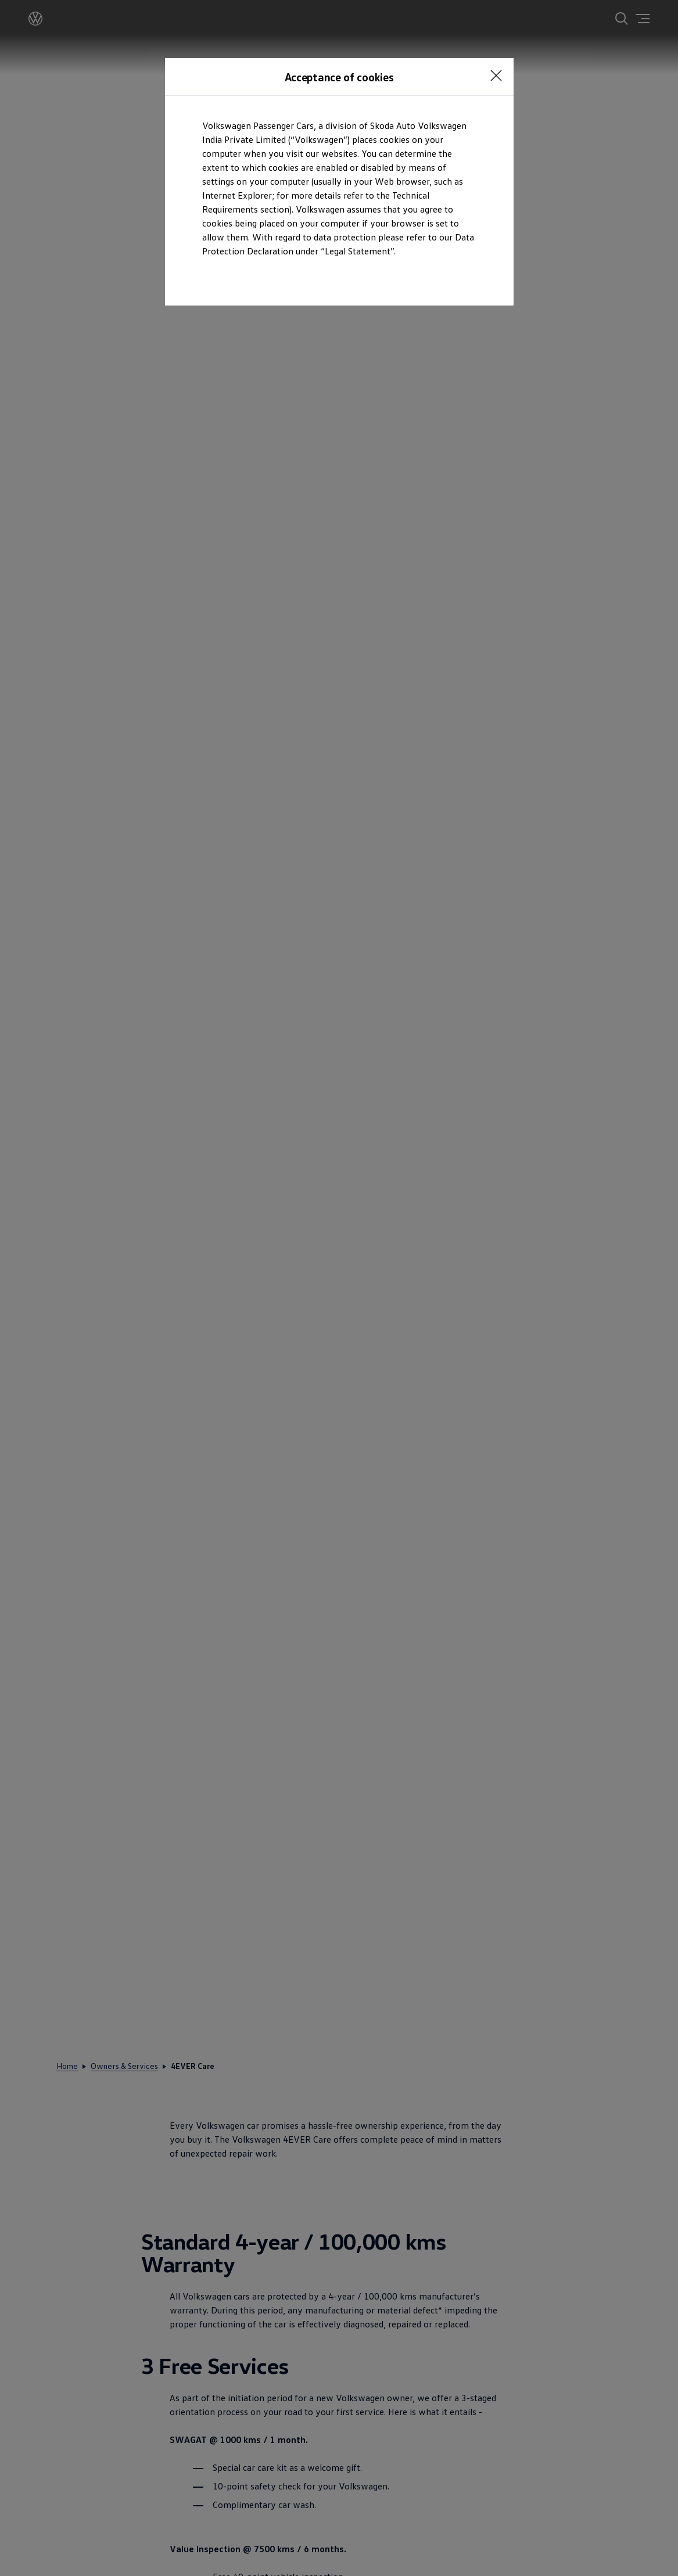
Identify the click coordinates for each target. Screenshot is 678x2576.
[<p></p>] (496, 75)
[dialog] (339, 1288)
